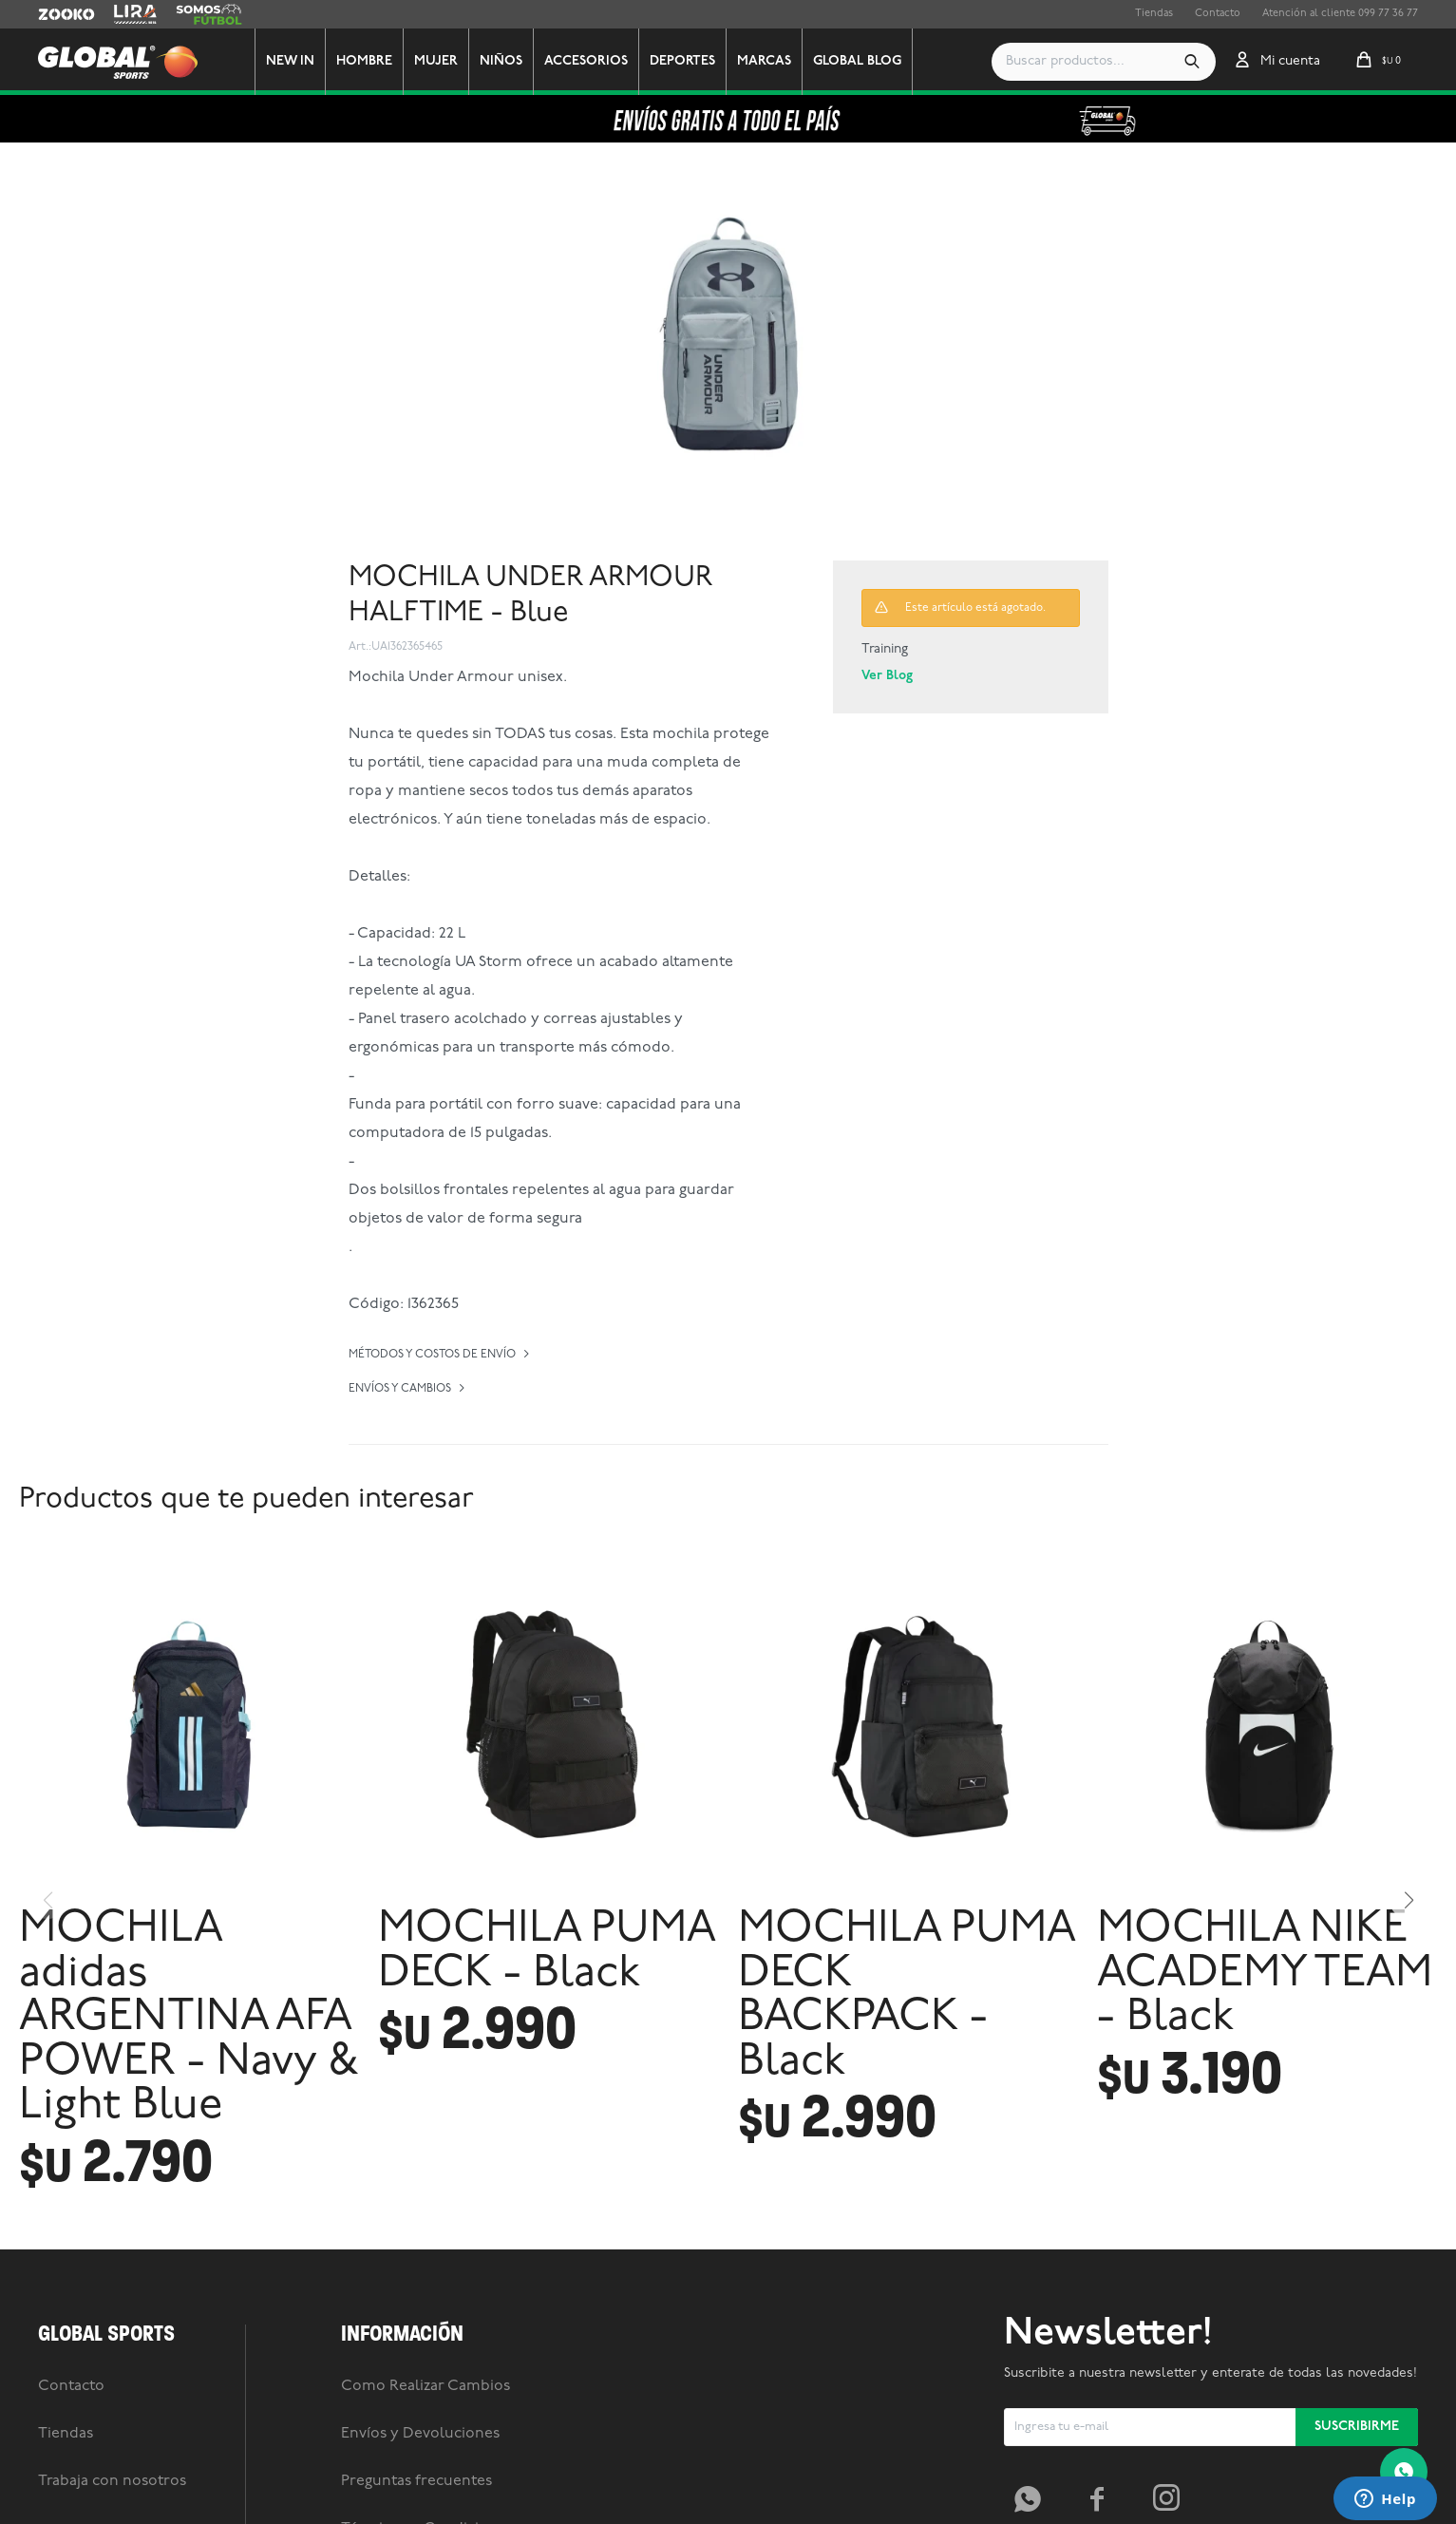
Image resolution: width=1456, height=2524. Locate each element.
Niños (501, 61)
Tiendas (1154, 14)
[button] (1192, 62)
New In (290, 61)
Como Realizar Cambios (425, 2386)
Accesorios (586, 61)
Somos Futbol (209, 14)
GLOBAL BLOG (857, 61)
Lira (123, 14)
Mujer (436, 61)
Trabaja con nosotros (112, 2481)
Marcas (764, 61)
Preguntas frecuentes (416, 2481)
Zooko (54, 14)
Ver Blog (887, 676)
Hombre (364, 61)
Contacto (1217, 14)
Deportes (682, 61)
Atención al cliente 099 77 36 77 (1340, 14)
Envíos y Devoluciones (420, 2433)
